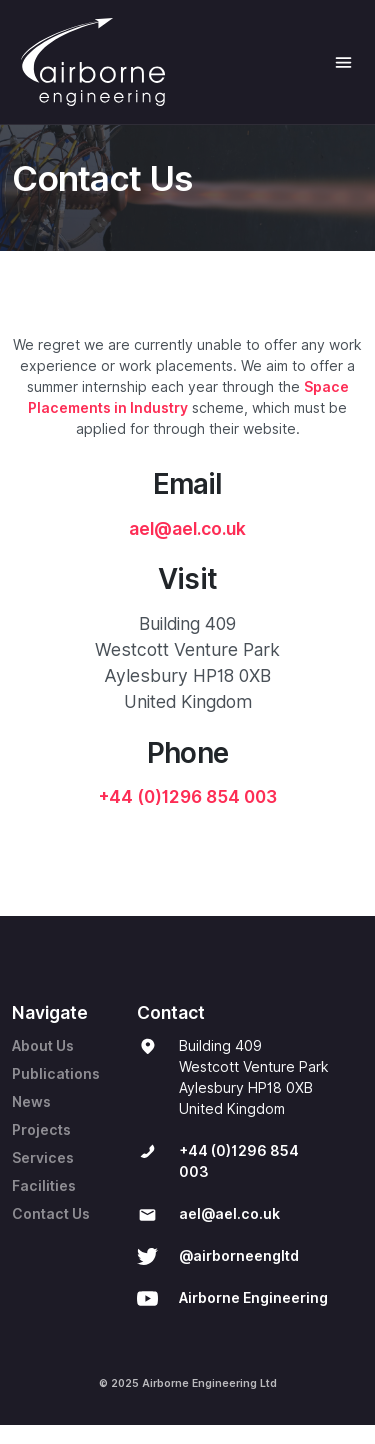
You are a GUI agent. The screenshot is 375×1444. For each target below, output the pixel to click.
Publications (56, 1074)
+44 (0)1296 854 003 (188, 796)
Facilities (44, 1186)
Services (43, 1158)
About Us (43, 1046)
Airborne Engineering (253, 1298)
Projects (41, 1130)
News (31, 1102)
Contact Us (51, 1214)
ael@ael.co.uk (187, 528)
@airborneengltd (239, 1256)
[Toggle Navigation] (343, 62)
